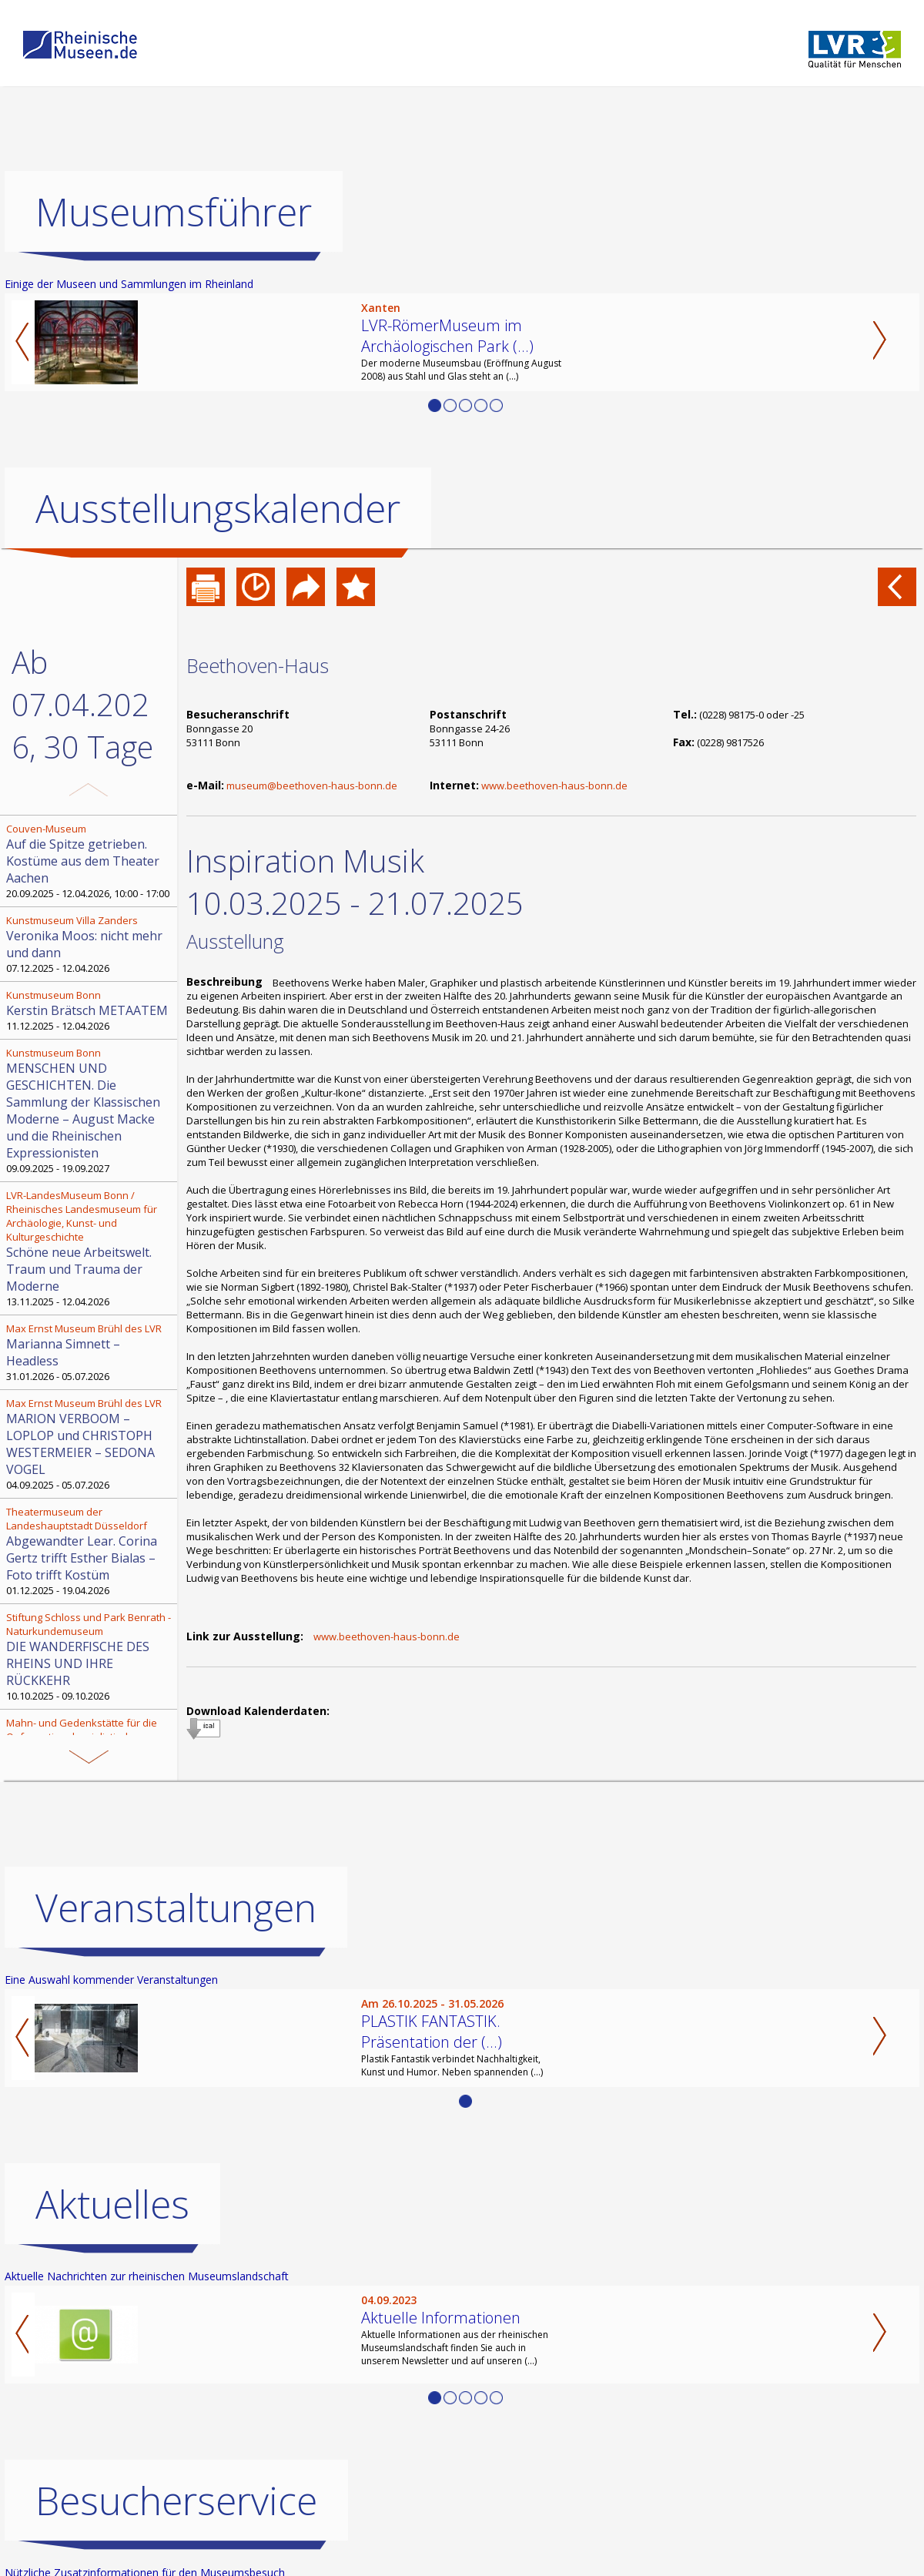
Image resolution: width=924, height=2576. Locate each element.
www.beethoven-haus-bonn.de (554, 785)
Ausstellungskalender (217, 508)
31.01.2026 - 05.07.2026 (90, 1352)
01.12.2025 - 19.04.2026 (90, 1551)
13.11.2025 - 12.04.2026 (90, 1248)
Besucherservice (176, 2500)
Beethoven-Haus (257, 665)
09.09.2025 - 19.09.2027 (90, 1110)
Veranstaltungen (175, 1907)
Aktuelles (112, 2204)
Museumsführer (173, 212)
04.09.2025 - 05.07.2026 (90, 1444)
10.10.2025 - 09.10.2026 (90, 1656)
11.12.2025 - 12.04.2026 (90, 1010)
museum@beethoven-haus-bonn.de (311, 785)
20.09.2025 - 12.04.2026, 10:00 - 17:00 (90, 861)
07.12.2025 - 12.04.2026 (90, 944)
